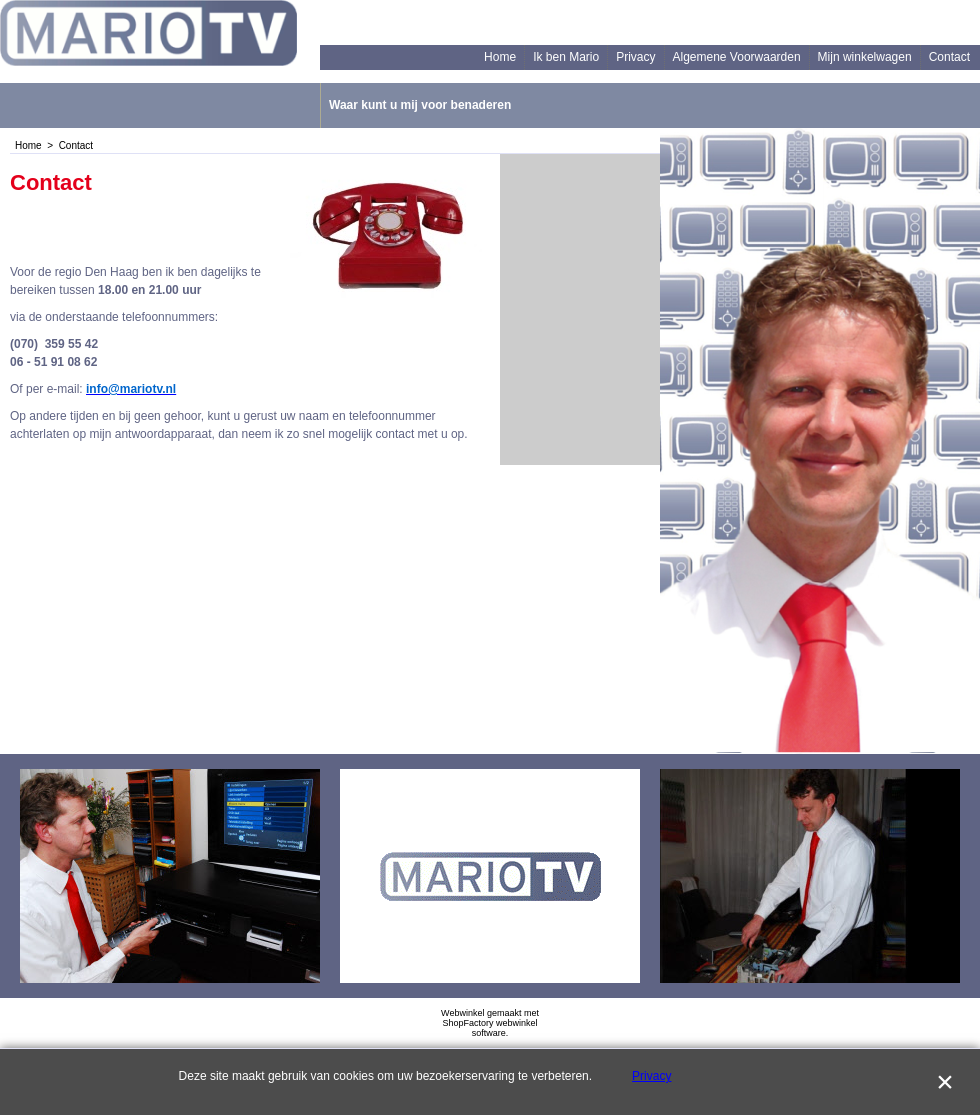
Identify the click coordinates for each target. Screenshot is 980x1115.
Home (500, 57)
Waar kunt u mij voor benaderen (420, 105)
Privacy (635, 57)
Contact (949, 57)
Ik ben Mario (566, 57)
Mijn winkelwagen (865, 57)
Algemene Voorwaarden (737, 57)
